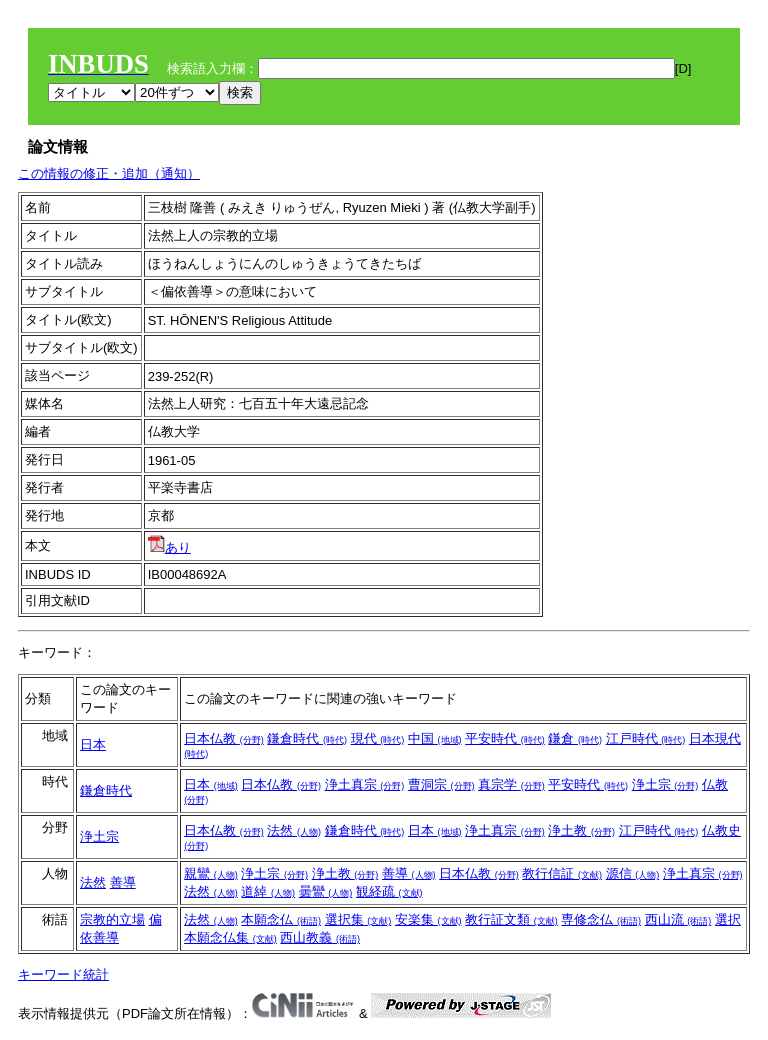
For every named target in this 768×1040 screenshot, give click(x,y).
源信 (633, 873)
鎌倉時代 (307, 738)
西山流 (678, 919)
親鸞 (211, 873)
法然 (294, 830)
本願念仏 (281, 919)
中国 (435, 738)
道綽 (268, 891)
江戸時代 (646, 738)
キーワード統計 (63, 974)
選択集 (358, 919)
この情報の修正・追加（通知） (109, 173)
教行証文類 (511, 919)
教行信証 (562, 873)
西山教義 (320, 937)
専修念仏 (601, 919)
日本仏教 (224, 738)
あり (169, 547)
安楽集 (428, 919)
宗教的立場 (112, 919)
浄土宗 (665, 784)
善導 (123, 882)
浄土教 (581, 830)
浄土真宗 (365, 784)
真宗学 (511, 784)
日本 (93, 744)
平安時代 (505, 738)
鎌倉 (575, 738)
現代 (378, 738)
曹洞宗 (441, 784)
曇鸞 (326, 891)
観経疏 (389, 891)
